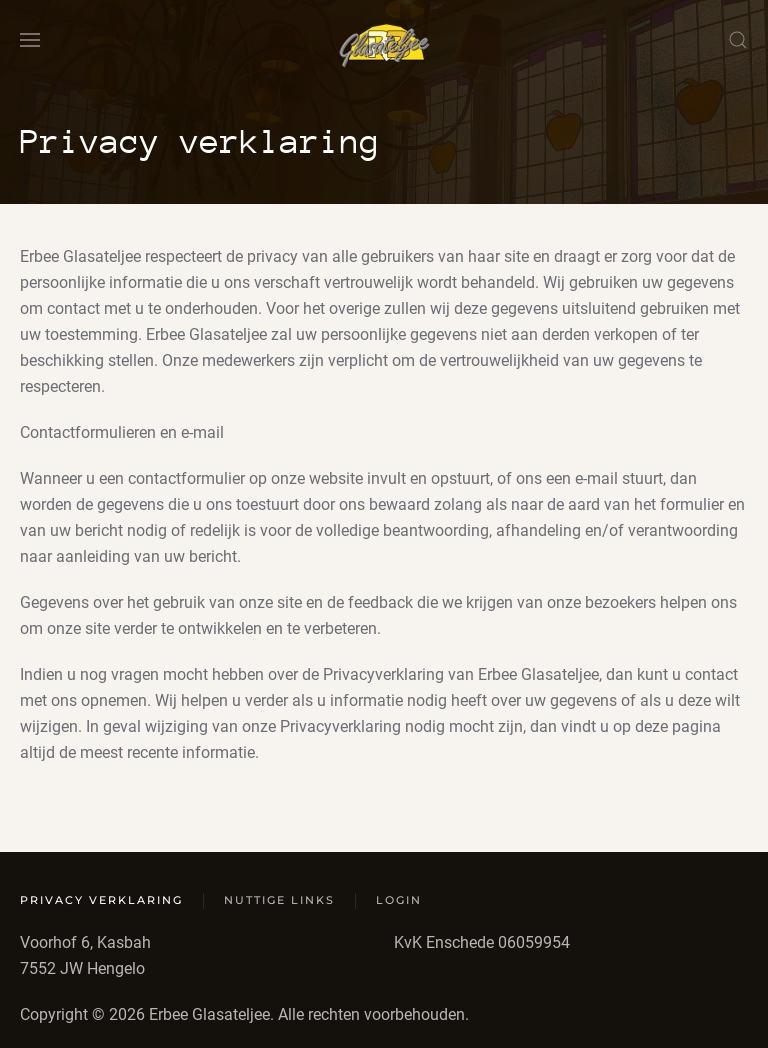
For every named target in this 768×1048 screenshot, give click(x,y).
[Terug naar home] (384, 40)
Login (399, 900)
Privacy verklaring (101, 900)
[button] (30, 40)
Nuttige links (279, 900)
